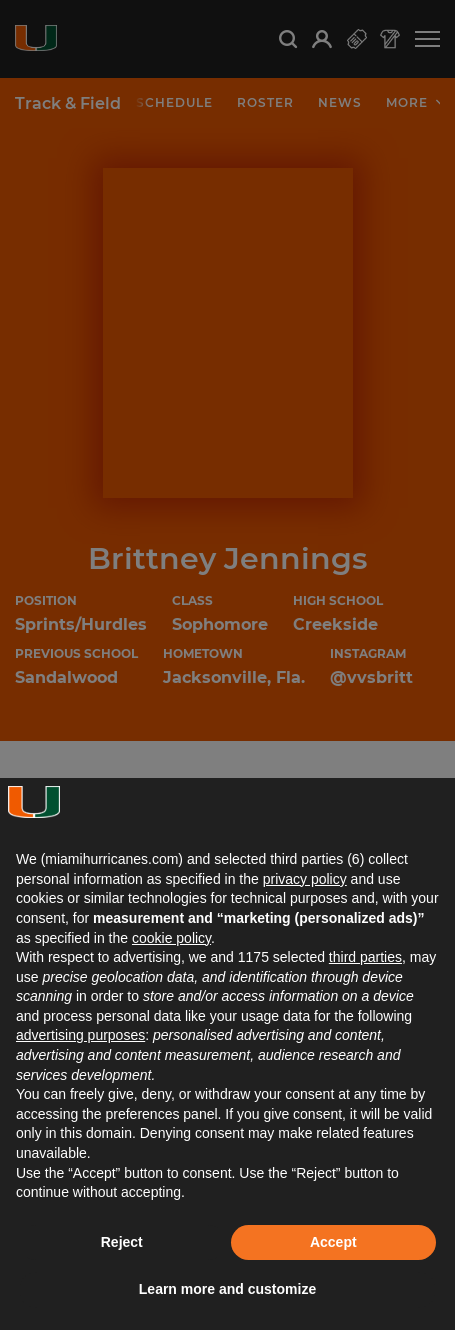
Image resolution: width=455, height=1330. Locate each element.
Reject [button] (122, 1242)
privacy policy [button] (305, 879)
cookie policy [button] (171, 938)
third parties (365, 957)
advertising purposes (80, 1035)
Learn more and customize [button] (227, 1289)
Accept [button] (333, 1242)
